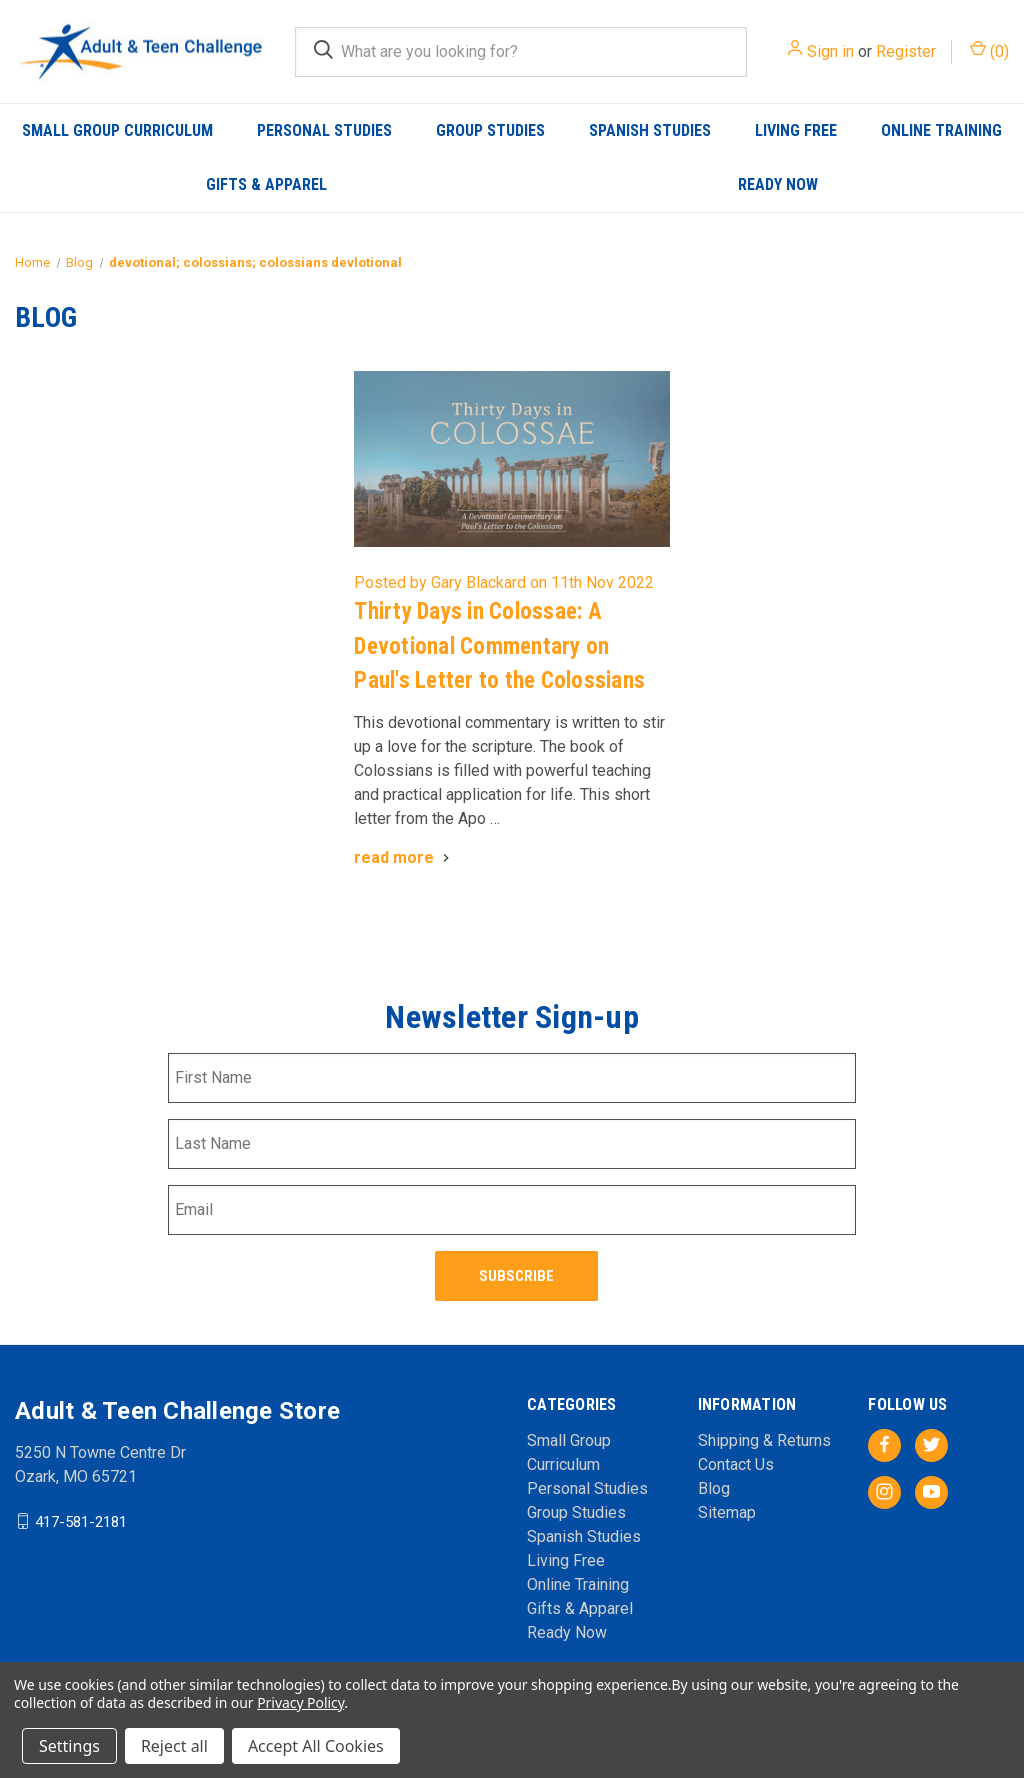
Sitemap (727, 1509)
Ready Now (778, 184)
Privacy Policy (300, 1702)
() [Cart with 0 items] (989, 50)
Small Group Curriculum (117, 130)
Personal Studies (324, 130)
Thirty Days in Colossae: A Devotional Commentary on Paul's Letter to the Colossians (499, 646)
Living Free (796, 130)
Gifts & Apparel (266, 184)
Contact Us (736, 1461)
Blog (714, 1485)
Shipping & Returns (764, 1437)
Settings (69, 1746)
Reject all (174, 1746)
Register (906, 51)
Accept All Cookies (316, 1746)
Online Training (941, 130)
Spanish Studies (650, 130)
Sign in (830, 51)
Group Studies (490, 130)
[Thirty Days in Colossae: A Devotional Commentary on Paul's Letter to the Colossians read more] (404, 857)
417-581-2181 (81, 1518)
